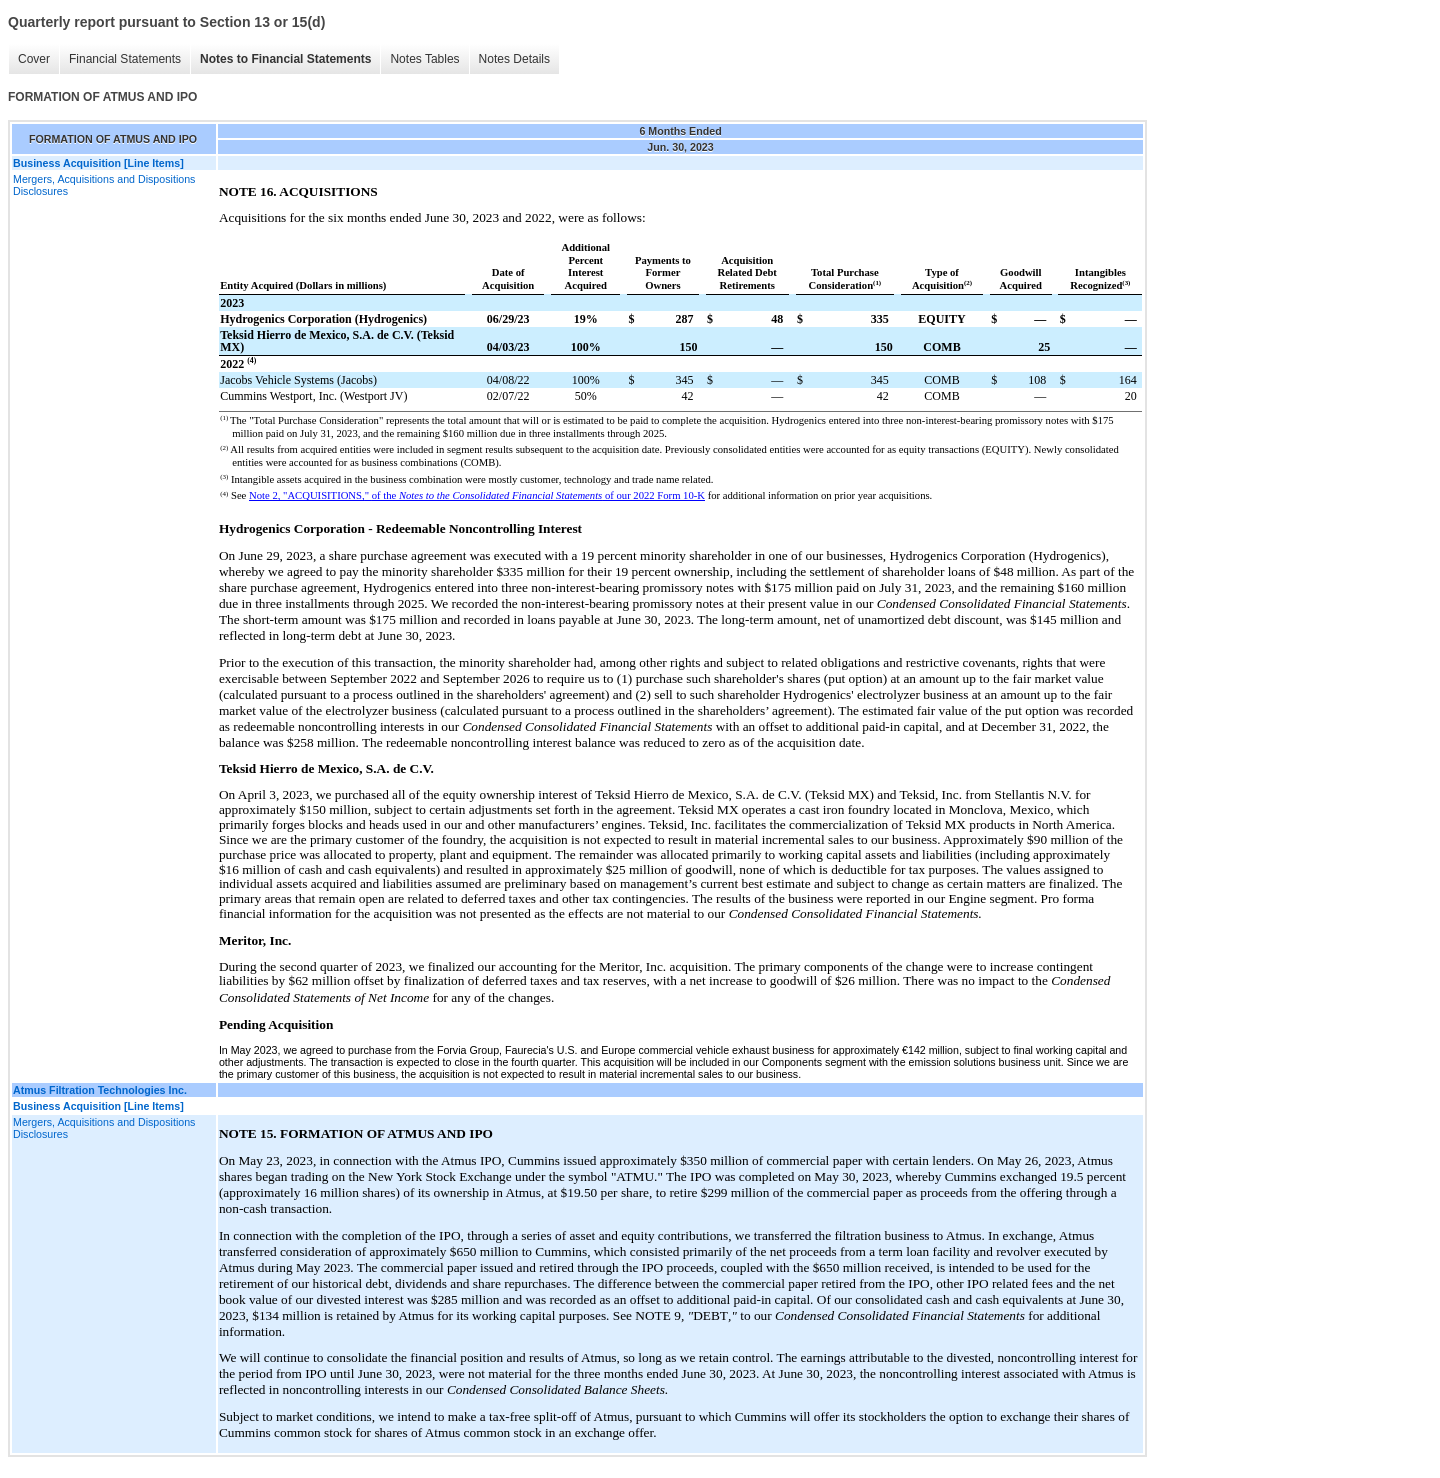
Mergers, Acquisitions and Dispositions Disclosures (104, 185)
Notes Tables (424, 59)
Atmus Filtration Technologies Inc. (100, 1090)
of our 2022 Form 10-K (653, 495)
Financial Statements (125, 59)
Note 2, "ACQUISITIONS (305, 495)
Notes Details (514, 59)
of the (385, 495)
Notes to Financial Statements (285, 59)
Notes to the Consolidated (455, 495)
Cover (34, 59)
